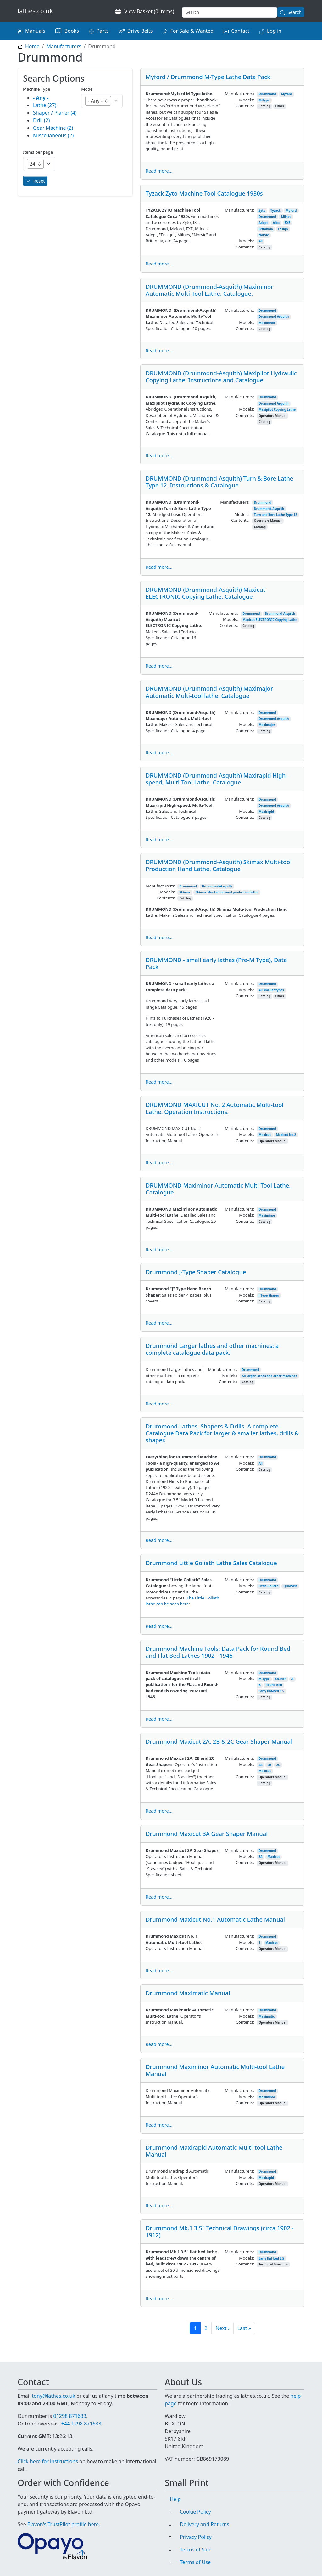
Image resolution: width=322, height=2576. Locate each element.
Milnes (286, 217)
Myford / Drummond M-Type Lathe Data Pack (208, 77)
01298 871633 (69, 2416)
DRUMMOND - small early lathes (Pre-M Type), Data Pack (216, 963)
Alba (276, 223)
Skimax (184, 892)
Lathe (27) (44, 105)
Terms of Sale (195, 2549)
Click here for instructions (48, 2461)
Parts (103, 30)
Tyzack (275, 210)
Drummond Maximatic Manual (188, 1993)
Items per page (38, 152)
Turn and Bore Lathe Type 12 (275, 515)
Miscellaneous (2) (53, 135)
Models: (246, 100)
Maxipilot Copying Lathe (277, 409)
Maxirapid (266, 812)
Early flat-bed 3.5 (271, 1691)
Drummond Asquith (273, 404)
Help (175, 2499)
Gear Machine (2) (53, 127)
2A (260, 1765)
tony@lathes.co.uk (53, 2395)
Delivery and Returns (204, 2524)
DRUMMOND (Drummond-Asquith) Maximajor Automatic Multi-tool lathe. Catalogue (209, 691)
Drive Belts (140, 30)
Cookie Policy (195, 2511)
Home (32, 46)
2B (269, 1765)
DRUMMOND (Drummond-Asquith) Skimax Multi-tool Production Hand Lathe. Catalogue (219, 865)
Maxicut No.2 (286, 1135)
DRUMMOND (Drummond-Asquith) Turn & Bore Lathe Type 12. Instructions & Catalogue (219, 481)
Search (295, 12)
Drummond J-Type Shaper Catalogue (196, 1272)
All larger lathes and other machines (269, 1376)
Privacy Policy (196, 2536)
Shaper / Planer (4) (55, 112)
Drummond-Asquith (273, 317)
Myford (286, 94)
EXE (287, 223)
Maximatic (266, 2017)
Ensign (283, 229)
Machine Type (36, 89)
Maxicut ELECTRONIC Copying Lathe (269, 620)
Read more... (159, 171)
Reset (39, 181)
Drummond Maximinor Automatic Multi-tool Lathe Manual (215, 2070)
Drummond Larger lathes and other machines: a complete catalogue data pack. (212, 1349)
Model (87, 89)
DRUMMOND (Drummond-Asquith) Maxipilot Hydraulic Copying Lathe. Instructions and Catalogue (221, 376)
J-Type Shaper (268, 1295)
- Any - (40, 97)
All (260, 241)
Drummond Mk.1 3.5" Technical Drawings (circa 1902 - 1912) (220, 2231)
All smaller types (271, 990)
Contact (240, 30)
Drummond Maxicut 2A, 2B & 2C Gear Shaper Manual (219, 1741)
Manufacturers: (239, 93)
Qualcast (290, 1586)
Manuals (35, 30)
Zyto (261, 210)
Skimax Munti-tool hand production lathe (227, 892)
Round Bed (274, 1685)
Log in (274, 30)
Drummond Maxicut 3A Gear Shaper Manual (207, 1834)
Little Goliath (268, 1586)
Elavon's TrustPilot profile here (63, 2524)
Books (71, 30)
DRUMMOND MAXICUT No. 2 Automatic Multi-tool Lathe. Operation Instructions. (214, 1108)
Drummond (267, 94)
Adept (263, 223)
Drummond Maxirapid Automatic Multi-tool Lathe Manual (214, 2150)
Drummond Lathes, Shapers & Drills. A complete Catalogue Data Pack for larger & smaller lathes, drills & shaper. (222, 1433)
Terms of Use (195, 2562)
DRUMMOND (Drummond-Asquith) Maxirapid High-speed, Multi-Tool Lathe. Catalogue (216, 778)
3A (260, 1857)
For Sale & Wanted (192, 30)
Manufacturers (63, 46)
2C (278, 1765)
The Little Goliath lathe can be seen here (182, 1601)
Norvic (263, 235)
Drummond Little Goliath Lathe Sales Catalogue (211, 1563)
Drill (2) (41, 120)
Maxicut (264, 1135)
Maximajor (266, 725)
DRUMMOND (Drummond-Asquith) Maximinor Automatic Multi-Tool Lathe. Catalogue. (209, 289)
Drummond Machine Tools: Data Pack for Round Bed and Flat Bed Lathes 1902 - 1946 (218, 1651)
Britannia (265, 229)
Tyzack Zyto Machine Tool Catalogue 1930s (204, 193)
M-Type (263, 100)
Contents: (245, 106)
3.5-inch (280, 1679)
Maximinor (266, 323)
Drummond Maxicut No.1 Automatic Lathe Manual (215, 1919)
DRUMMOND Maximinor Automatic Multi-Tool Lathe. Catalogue (218, 1188)
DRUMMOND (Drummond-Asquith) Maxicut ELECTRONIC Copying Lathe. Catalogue (205, 592)
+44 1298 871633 (81, 2423)
